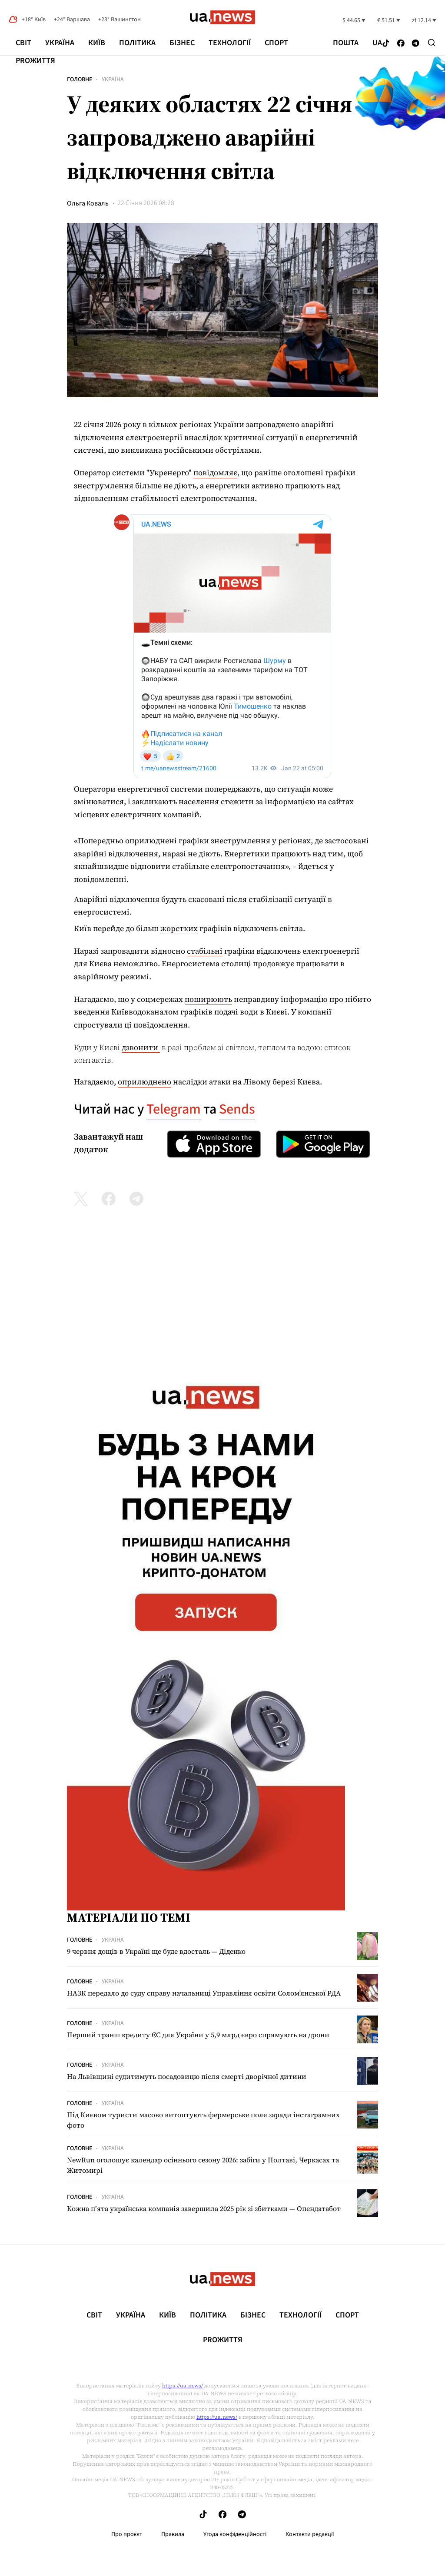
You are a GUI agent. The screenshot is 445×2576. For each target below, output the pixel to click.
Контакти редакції (310, 2534)
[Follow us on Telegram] (416, 43)
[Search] (431, 42)
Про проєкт (126, 2534)
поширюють (208, 999)
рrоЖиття (35, 60)
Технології (230, 42)
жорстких (179, 928)
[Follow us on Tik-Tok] (386, 43)
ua (377, 43)
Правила (172, 2534)
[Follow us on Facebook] (401, 43)
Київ (96, 42)
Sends (237, 1109)
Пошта (346, 43)
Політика (137, 42)
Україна (59, 42)
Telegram (173, 1109)
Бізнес (182, 42)
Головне (79, 79)
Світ (23, 42)
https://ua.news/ (182, 2385)
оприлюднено (144, 1081)
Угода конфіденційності (234, 2534)
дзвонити (141, 1047)
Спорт (276, 42)
